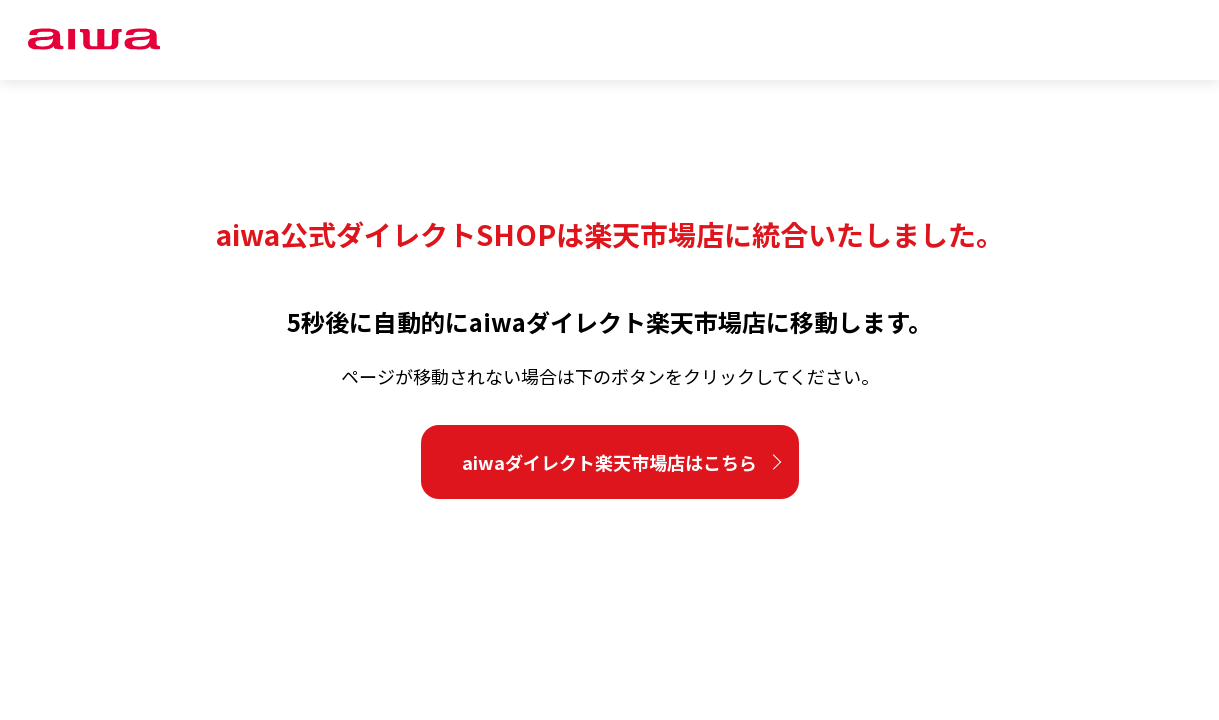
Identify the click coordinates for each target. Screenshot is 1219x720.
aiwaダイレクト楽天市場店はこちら (609, 462)
